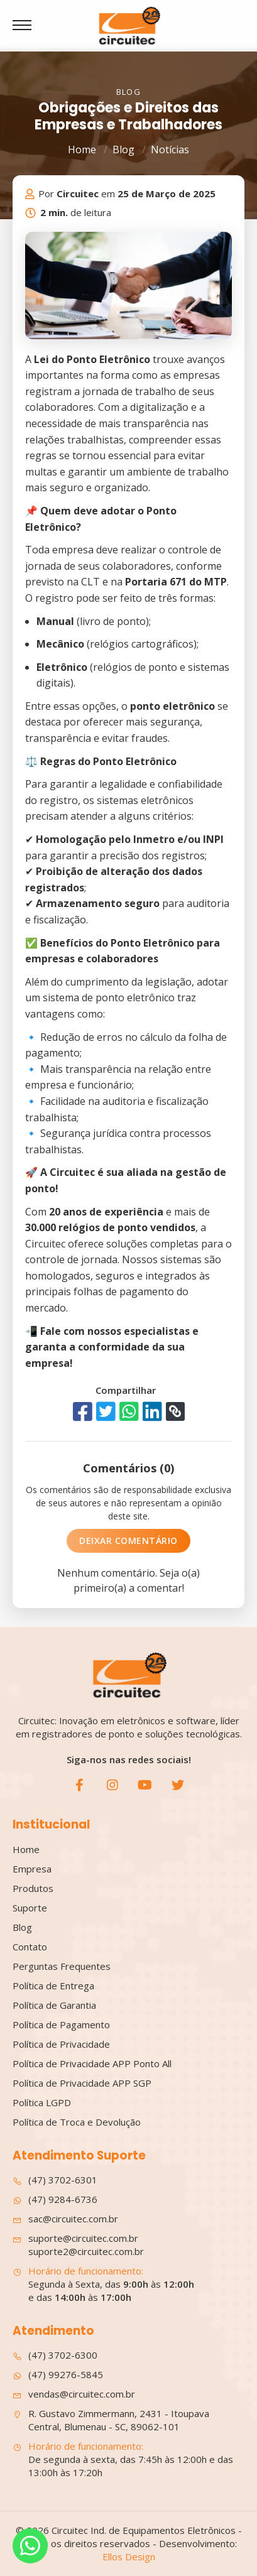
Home (82, 149)
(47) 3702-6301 (55, 2180)
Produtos (33, 1888)
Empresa (32, 1868)
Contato (30, 1946)
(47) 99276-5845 (58, 2374)
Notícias (170, 149)
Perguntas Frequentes (62, 1966)
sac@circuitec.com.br (65, 2218)
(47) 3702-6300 (55, 2355)
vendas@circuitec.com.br (74, 2394)
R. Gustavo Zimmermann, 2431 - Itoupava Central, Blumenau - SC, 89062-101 (111, 2420)
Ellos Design (128, 2556)
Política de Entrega (53, 1985)
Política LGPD (42, 2102)
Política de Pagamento (61, 2024)
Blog (123, 149)
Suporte (30, 1907)
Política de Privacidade (61, 2044)
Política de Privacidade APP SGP (82, 2083)
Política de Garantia (54, 2005)
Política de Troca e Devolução (77, 2122)
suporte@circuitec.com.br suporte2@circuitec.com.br (78, 2245)
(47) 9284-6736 (55, 2199)
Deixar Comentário (128, 1540)
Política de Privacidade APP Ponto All (92, 2063)
